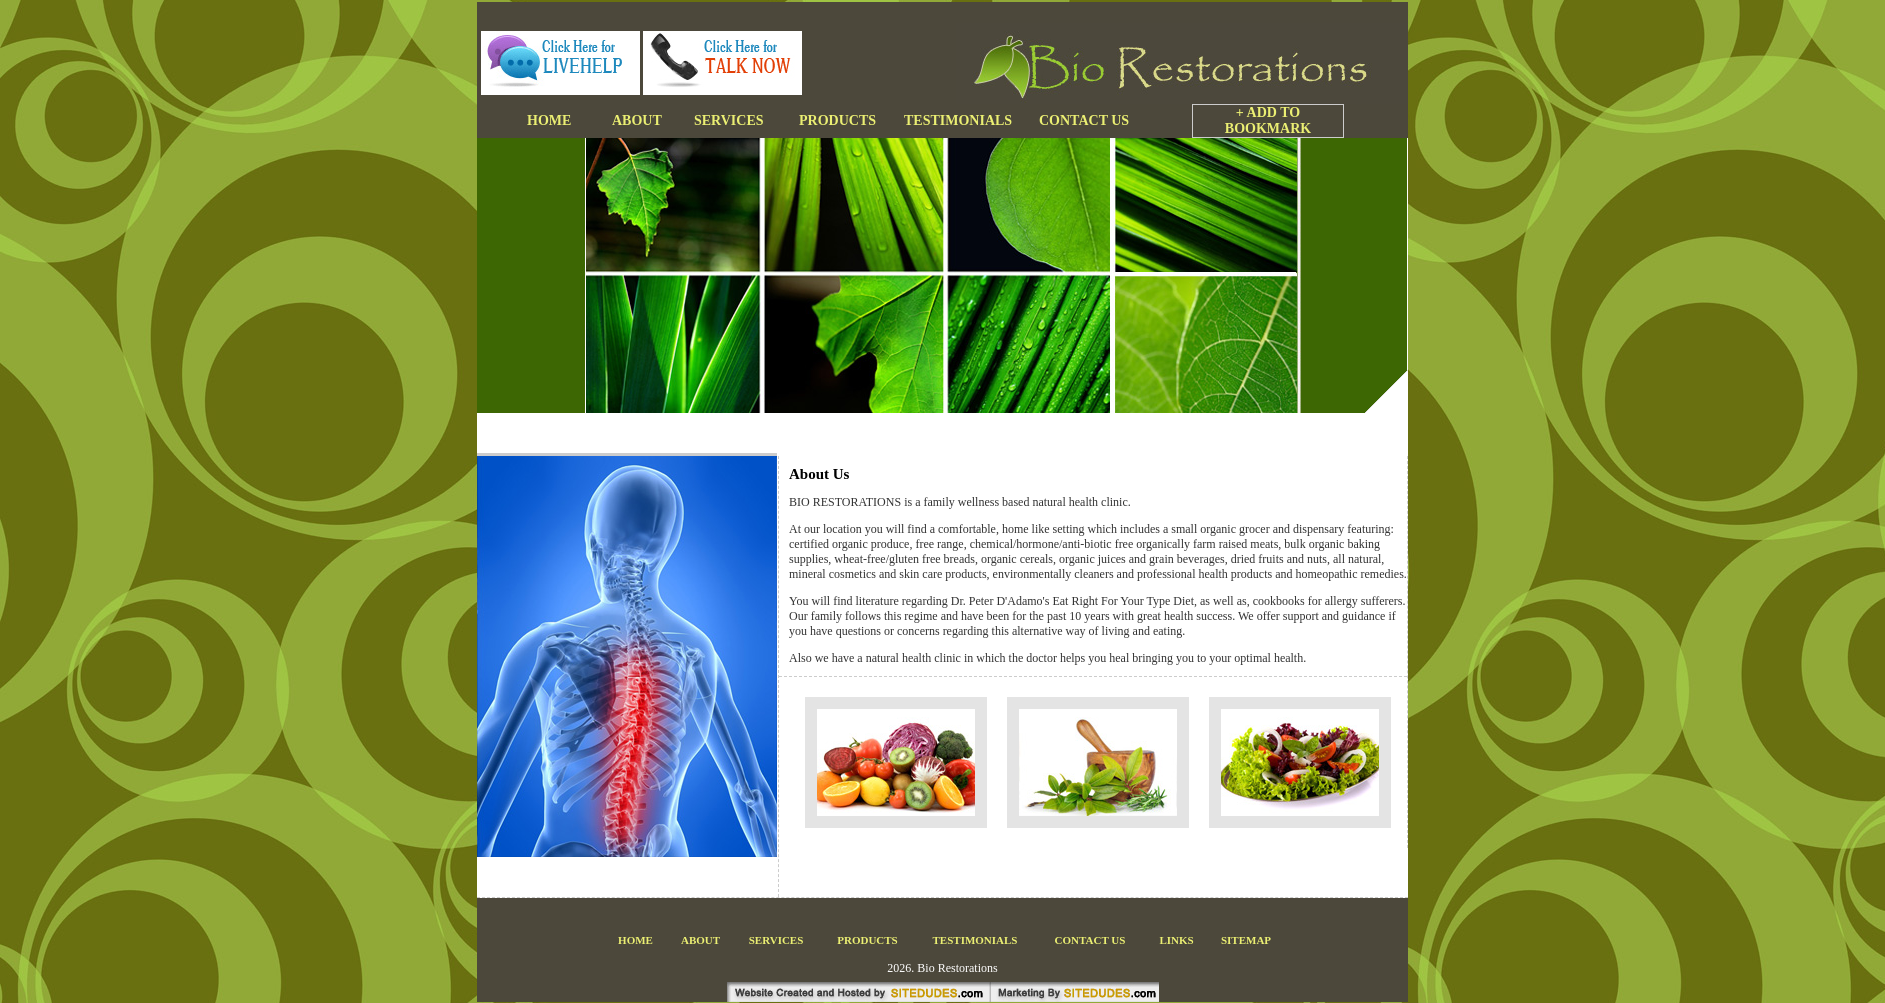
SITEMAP (1246, 940)
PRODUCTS (867, 940)
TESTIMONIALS (975, 940)
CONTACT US (1090, 940)
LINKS (1176, 940)
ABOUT (700, 940)
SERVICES (776, 940)
